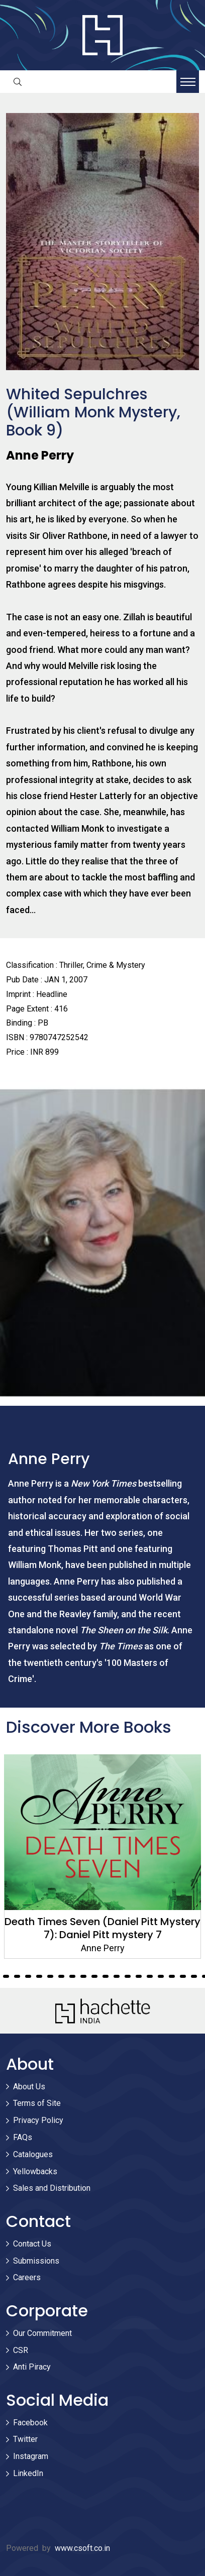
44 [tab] (194, 1976)
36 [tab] (105, 1976)
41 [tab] (161, 1976)
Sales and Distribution (51, 2188)
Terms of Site (37, 2103)
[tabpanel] (102, 1856)
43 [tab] (183, 1976)
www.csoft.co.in (82, 2548)
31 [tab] (50, 1976)
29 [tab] (28, 1976)
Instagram (30, 2456)
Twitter (25, 2439)
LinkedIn (28, 2473)
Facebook (30, 2422)
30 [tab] (39, 1976)
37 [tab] (117, 1976)
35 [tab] (94, 1976)
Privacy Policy (38, 2120)
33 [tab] (72, 1976)
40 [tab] (150, 1976)
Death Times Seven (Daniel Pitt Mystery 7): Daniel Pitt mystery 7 (102, 1928)
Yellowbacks (35, 2171)
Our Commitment (42, 2333)
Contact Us (32, 2244)
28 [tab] (17, 1976)
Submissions (36, 2261)
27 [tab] (6, 1976)
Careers (27, 2277)
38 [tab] (128, 1976)
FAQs (22, 2137)
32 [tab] (61, 1976)
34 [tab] (83, 1976)
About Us (29, 2086)
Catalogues (33, 2154)
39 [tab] (139, 1976)
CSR (20, 2350)
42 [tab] (172, 1976)
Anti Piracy (32, 2367)
